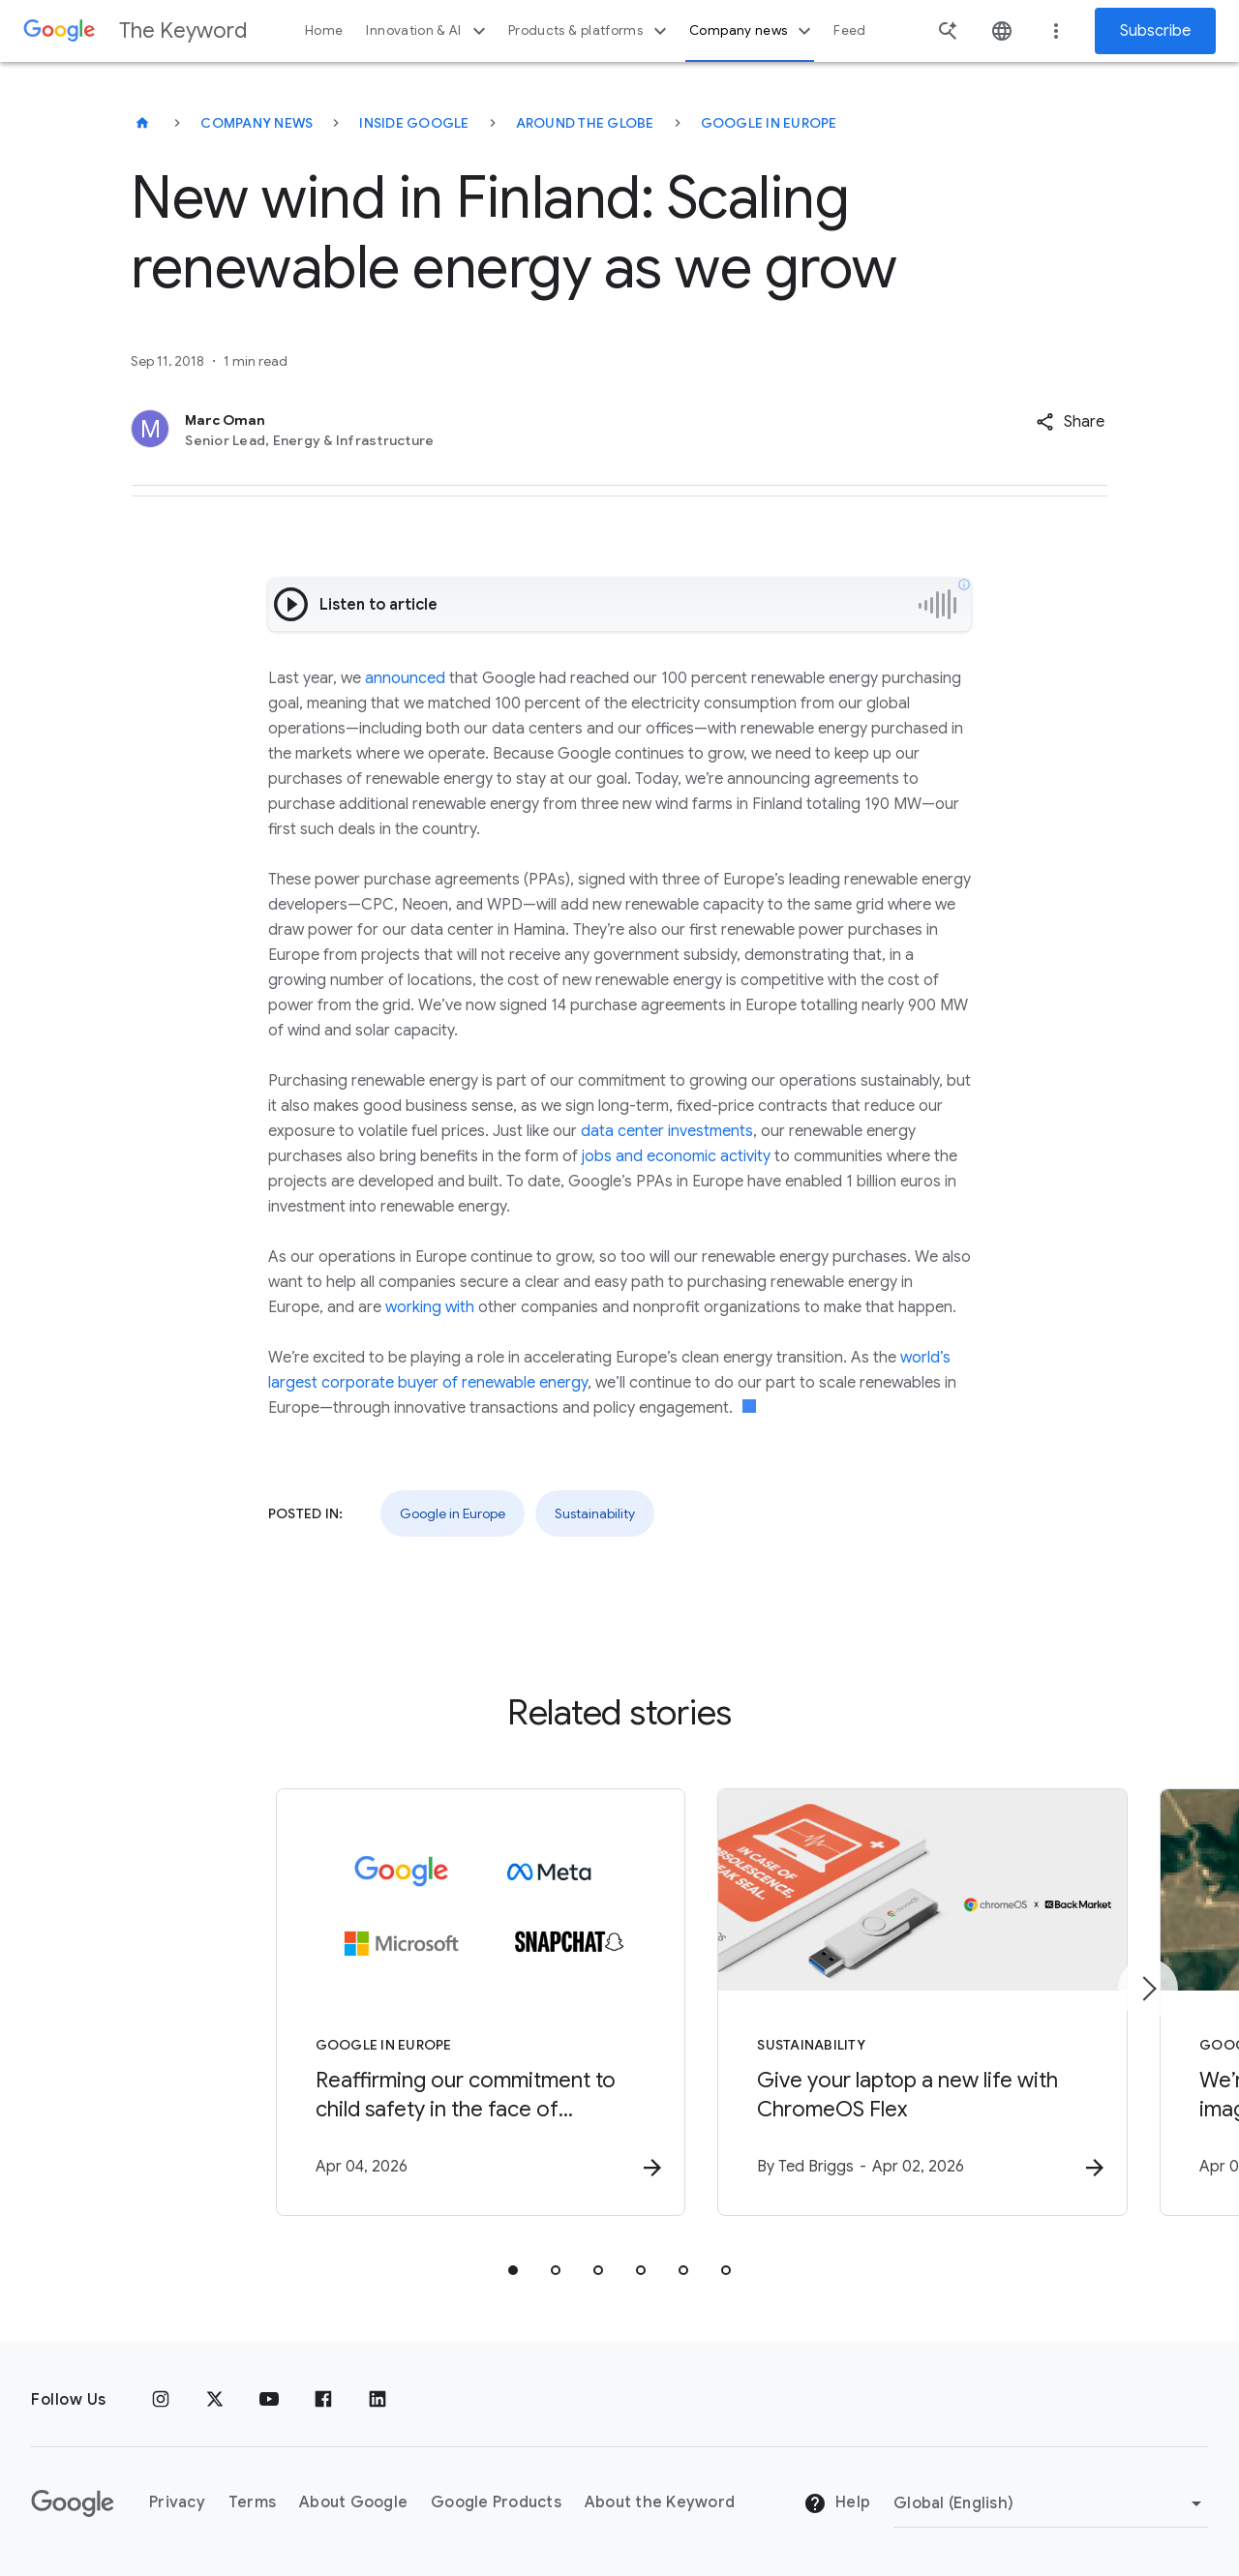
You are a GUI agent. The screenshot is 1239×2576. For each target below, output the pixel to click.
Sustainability (595, 1513)
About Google (353, 2503)
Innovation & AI (428, 31)
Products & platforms (590, 31)
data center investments (667, 1131)
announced (405, 678)
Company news (752, 31)
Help (836, 2504)
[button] (1070, 422)
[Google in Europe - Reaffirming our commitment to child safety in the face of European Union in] (366, 2004)
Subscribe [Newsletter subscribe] (1155, 31)
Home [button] (324, 30)
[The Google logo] (72, 2503)
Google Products (496, 2503)
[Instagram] (160, 2400)
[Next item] (1148, 1989)
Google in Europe (769, 123)
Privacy (177, 2503)
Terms (252, 2503)
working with (429, 1307)
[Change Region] (1050, 2503)
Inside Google (413, 123)
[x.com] (215, 2400)
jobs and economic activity (676, 1156)
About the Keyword (660, 2503)
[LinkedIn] (377, 2400)
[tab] (513, 2272)
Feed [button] (849, 30)
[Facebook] (323, 2400)
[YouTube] (269, 2400)
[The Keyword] (142, 123)
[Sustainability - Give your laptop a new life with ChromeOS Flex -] (873, 2004)
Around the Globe (585, 123)
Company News (256, 123)
